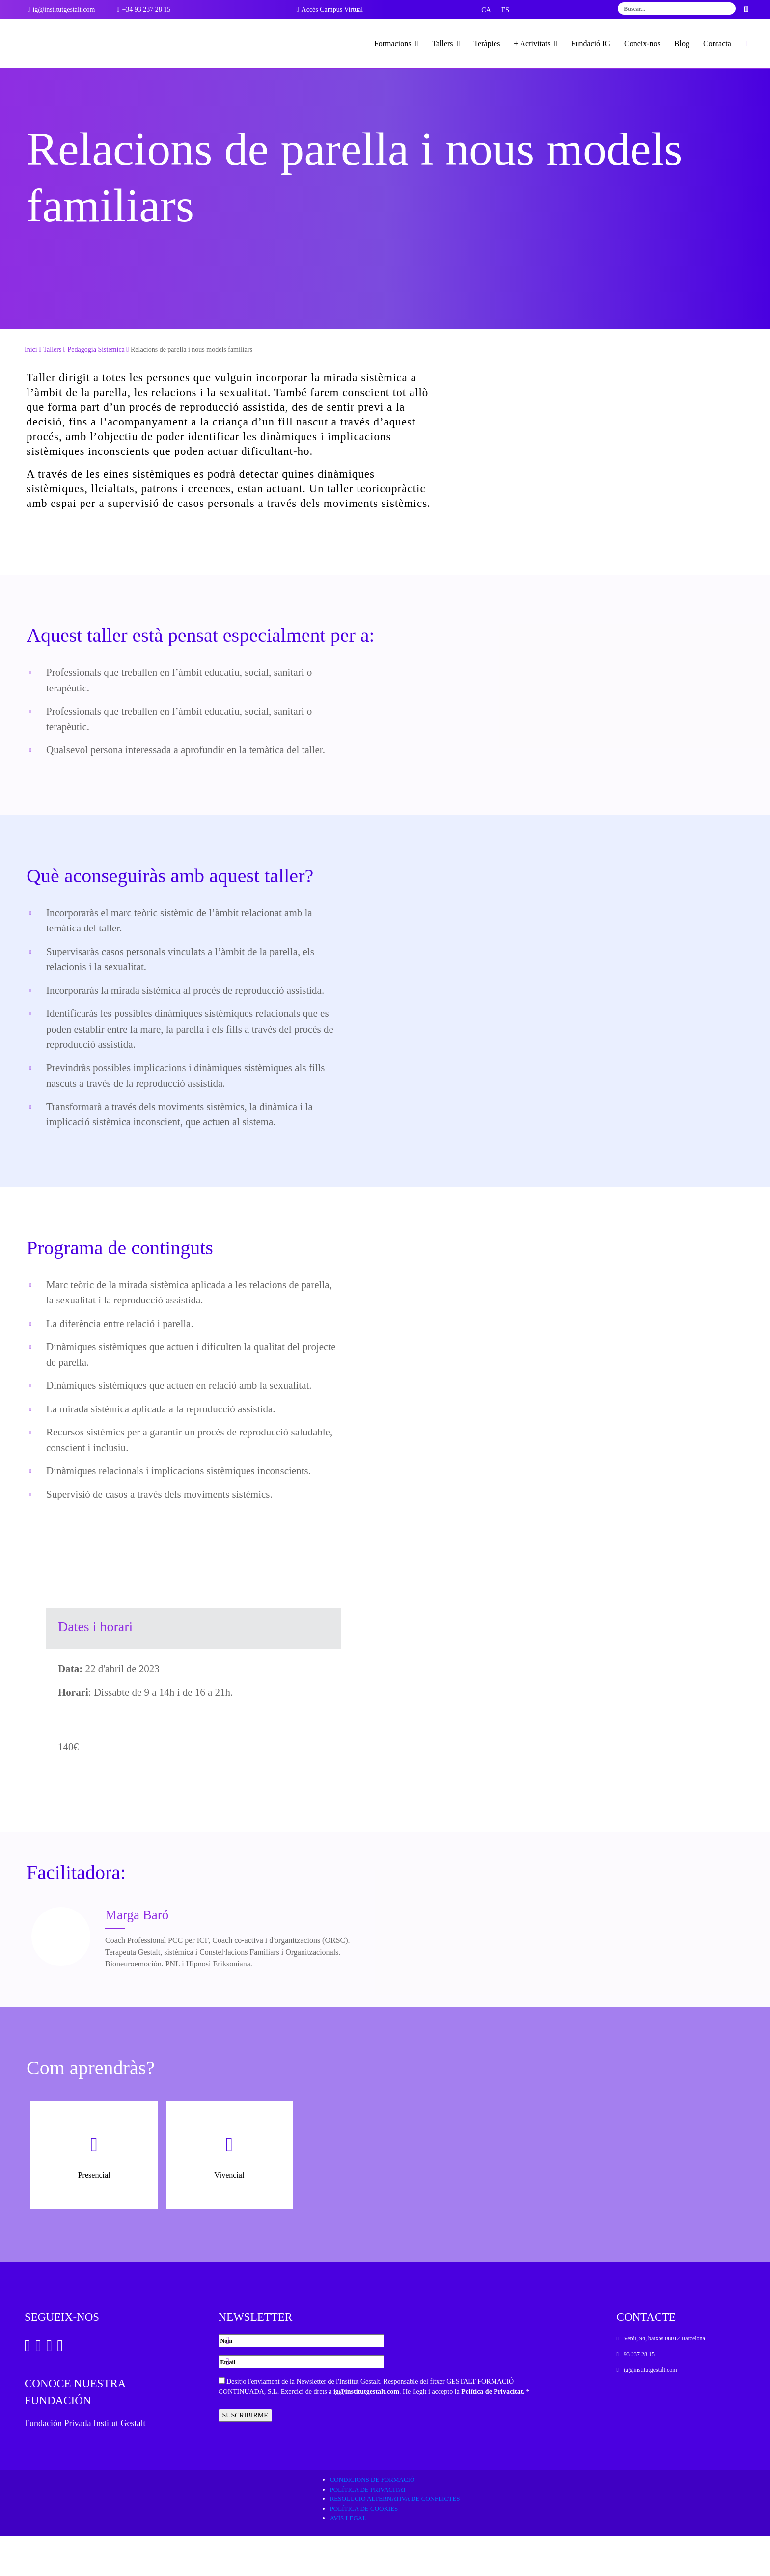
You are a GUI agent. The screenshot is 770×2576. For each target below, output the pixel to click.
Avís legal (348, 2558)
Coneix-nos (642, 43)
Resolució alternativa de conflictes (395, 2539)
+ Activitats (535, 43)
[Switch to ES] (505, 10)
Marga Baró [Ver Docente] (136, 1955)
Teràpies (486, 43)
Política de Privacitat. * (495, 2432)
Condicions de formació (372, 2519)
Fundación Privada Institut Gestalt (85, 2464)
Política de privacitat (368, 2529)
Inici (31, 390)
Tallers (446, 43)
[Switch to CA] (485, 10)
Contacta (717, 43)
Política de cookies (364, 2548)
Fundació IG (590, 43)
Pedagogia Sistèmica (96, 390)
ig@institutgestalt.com (366, 2432)
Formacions (396, 43)
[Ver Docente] (60, 1976)
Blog (681, 43)
